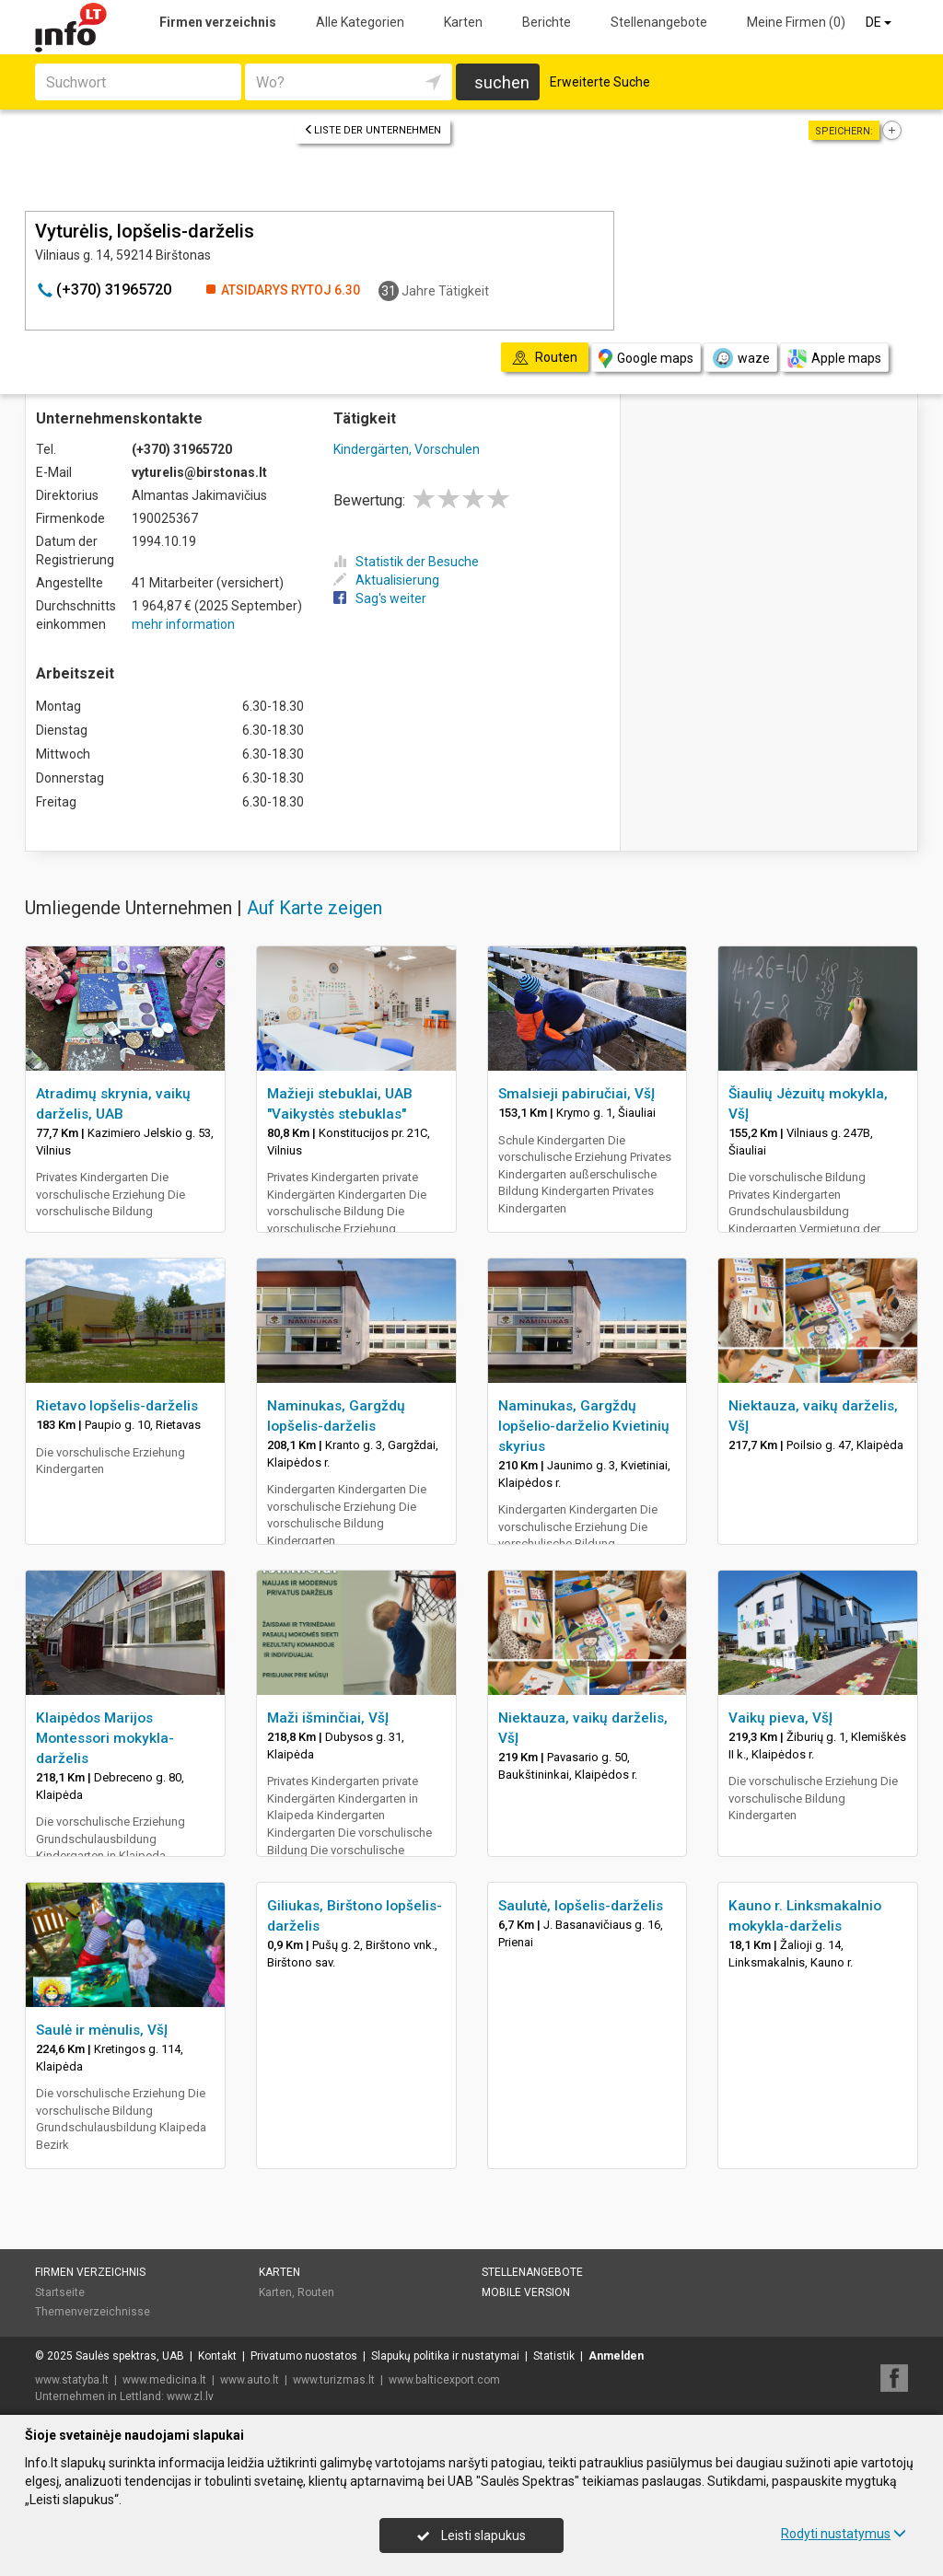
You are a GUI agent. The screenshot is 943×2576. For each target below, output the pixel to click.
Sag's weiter (379, 598)
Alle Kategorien (360, 22)
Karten (463, 22)
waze (740, 358)
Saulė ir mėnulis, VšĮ (102, 2030)
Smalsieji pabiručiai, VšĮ (576, 1093)
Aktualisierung (386, 580)
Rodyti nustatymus (843, 2533)
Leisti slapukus (471, 2535)
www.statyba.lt (72, 2379)
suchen (502, 82)
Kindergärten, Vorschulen (406, 449)
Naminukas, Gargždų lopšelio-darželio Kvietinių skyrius (583, 1426)
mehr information (183, 624)
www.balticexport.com (444, 2379)
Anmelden (616, 2356)
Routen (315, 2292)
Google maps (646, 358)
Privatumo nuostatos (303, 2356)
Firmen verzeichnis (217, 22)
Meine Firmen (796, 22)
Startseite (60, 2292)
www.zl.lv (190, 2396)
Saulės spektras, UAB (130, 2356)
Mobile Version (526, 2292)
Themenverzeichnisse (92, 2311)
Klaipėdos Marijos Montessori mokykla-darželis (105, 1738)
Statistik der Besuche (406, 561)
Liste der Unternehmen (372, 130)
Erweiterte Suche (600, 82)
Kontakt (217, 2356)
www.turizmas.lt (334, 2379)
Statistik (554, 2356)
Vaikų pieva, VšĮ (780, 1718)
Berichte (546, 22)
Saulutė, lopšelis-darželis (580, 1905)
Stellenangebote (659, 22)
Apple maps (834, 358)
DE (880, 22)
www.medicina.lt (164, 2379)
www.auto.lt (249, 2379)
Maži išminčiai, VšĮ (328, 1718)
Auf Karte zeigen (314, 908)
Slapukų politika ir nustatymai (445, 2356)
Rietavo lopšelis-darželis (117, 1406)
